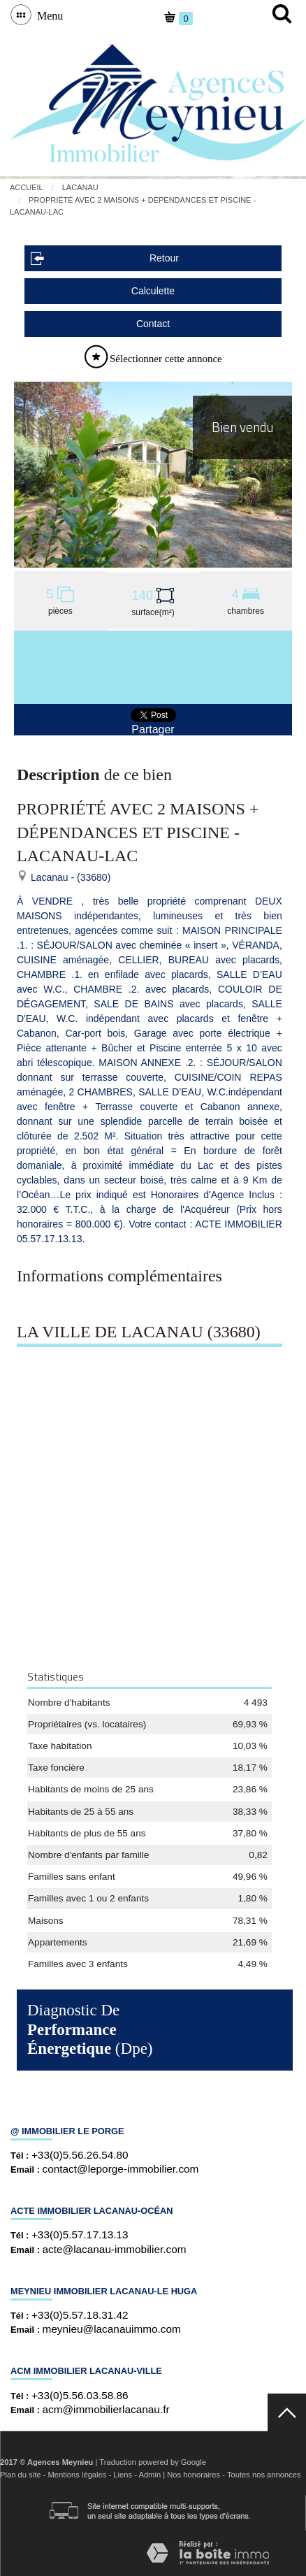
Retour (105, 258)
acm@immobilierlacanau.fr (106, 2409)
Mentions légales (77, 2474)
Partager (152, 729)
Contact (153, 323)
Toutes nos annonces (264, 2474)
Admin (149, 2474)
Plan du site (20, 2474)
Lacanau (80, 187)
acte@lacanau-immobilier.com (115, 2249)
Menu (47, 14)
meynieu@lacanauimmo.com (112, 2329)
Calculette (153, 290)
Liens (122, 2474)
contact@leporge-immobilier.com (121, 2169)
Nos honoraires (193, 2474)
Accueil (26, 187)
